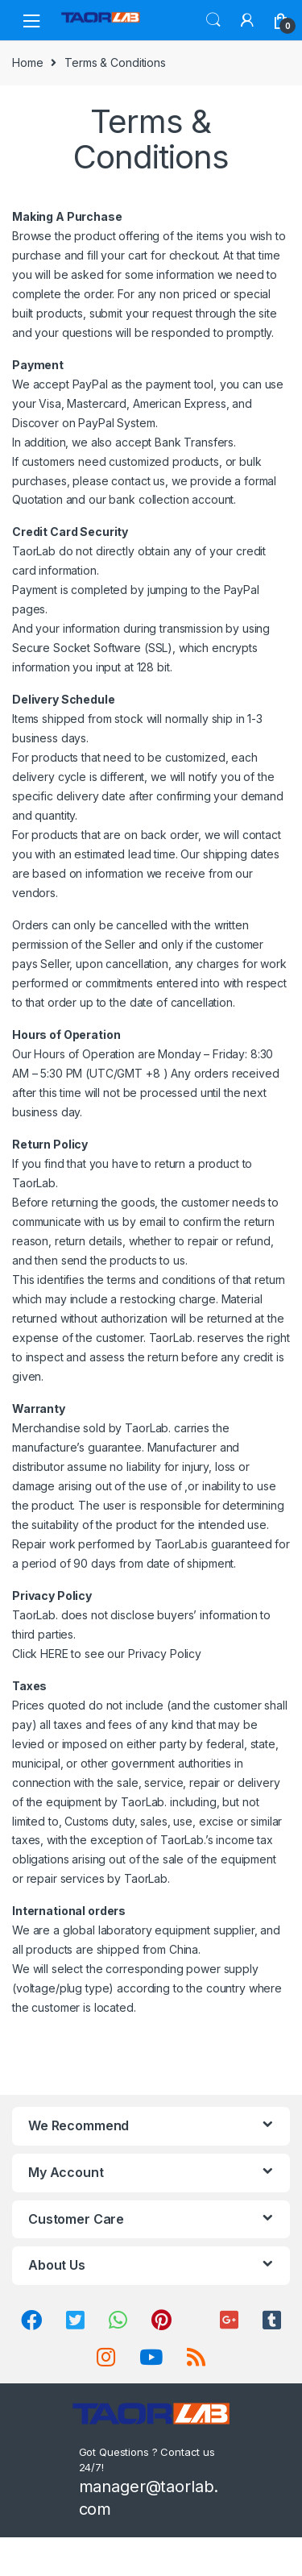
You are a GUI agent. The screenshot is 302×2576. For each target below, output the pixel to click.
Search (213, 20)
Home (27, 62)
